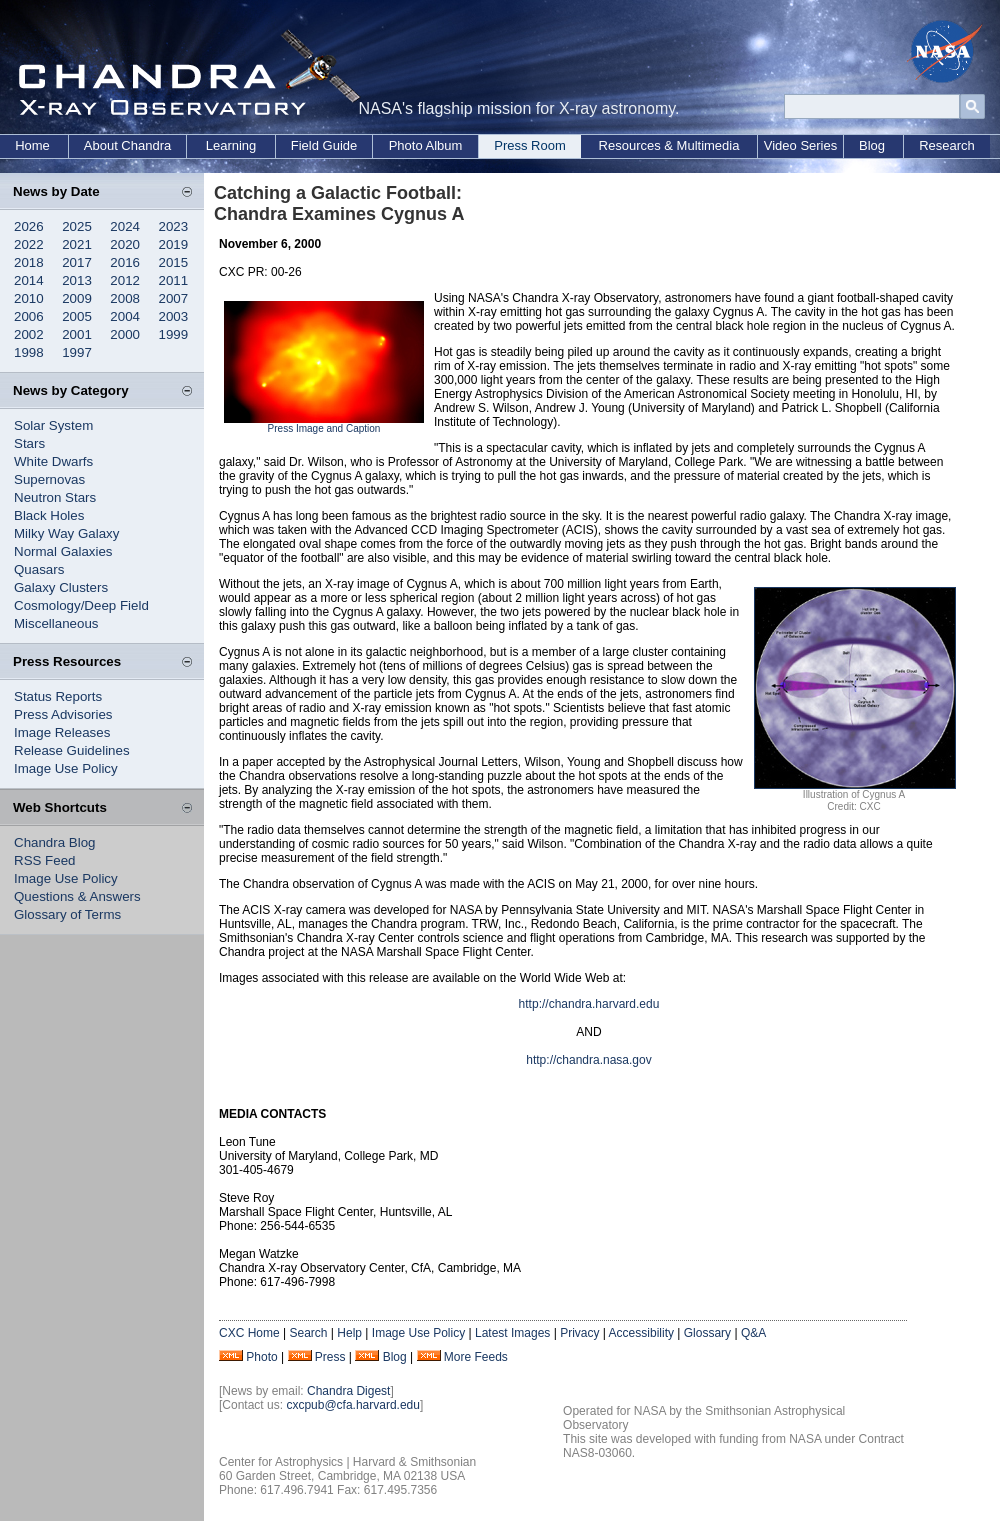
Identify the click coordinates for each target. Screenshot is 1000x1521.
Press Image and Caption (324, 428)
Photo (261, 1357)
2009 (77, 298)
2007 (174, 298)
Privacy (579, 1333)
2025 (77, 226)
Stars (29, 443)
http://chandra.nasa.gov (588, 1060)
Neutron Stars (55, 497)
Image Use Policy (66, 768)
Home (32, 145)
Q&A (753, 1333)
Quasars (39, 569)
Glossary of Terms (67, 914)
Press (330, 1357)
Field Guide (324, 145)
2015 (174, 262)
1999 (174, 334)
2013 (77, 280)
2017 (77, 262)
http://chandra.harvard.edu (589, 1004)
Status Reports (58, 696)
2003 (174, 316)
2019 (174, 244)
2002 (29, 334)
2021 (77, 244)
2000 (125, 334)
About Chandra (127, 145)
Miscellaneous (56, 623)
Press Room (530, 145)
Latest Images (512, 1333)
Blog (872, 145)
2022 (29, 244)
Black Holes (49, 515)
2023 (174, 226)
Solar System (53, 425)
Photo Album (426, 145)
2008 (125, 298)
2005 (77, 316)
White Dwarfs (53, 461)
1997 (77, 352)
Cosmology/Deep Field (81, 605)
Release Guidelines (72, 750)
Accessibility (641, 1333)
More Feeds (476, 1357)
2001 (77, 334)
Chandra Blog (55, 842)
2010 (29, 298)
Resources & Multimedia (669, 145)
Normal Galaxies (63, 551)
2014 (29, 280)
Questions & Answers (77, 896)
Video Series (800, 145)
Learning (231, 145)
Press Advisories (63, 714)
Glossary (707, 1333)
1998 (29, 352)
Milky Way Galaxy (66, 533)
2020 (125, 244)
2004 (125, 316)
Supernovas (49, 479)
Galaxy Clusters (61, 587)
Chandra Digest (348, 1391)
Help (349, 1333)
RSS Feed (45, 860)
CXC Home (249, 1333)
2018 (29, 262)
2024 (125, 226)
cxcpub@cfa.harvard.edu (353, 1405)
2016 (125, 262)
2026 (29, 226)
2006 (29, 316)
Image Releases (62, 732)
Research (947, 145)
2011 (174, 280)
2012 (125, 280)
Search (308, 1333)
